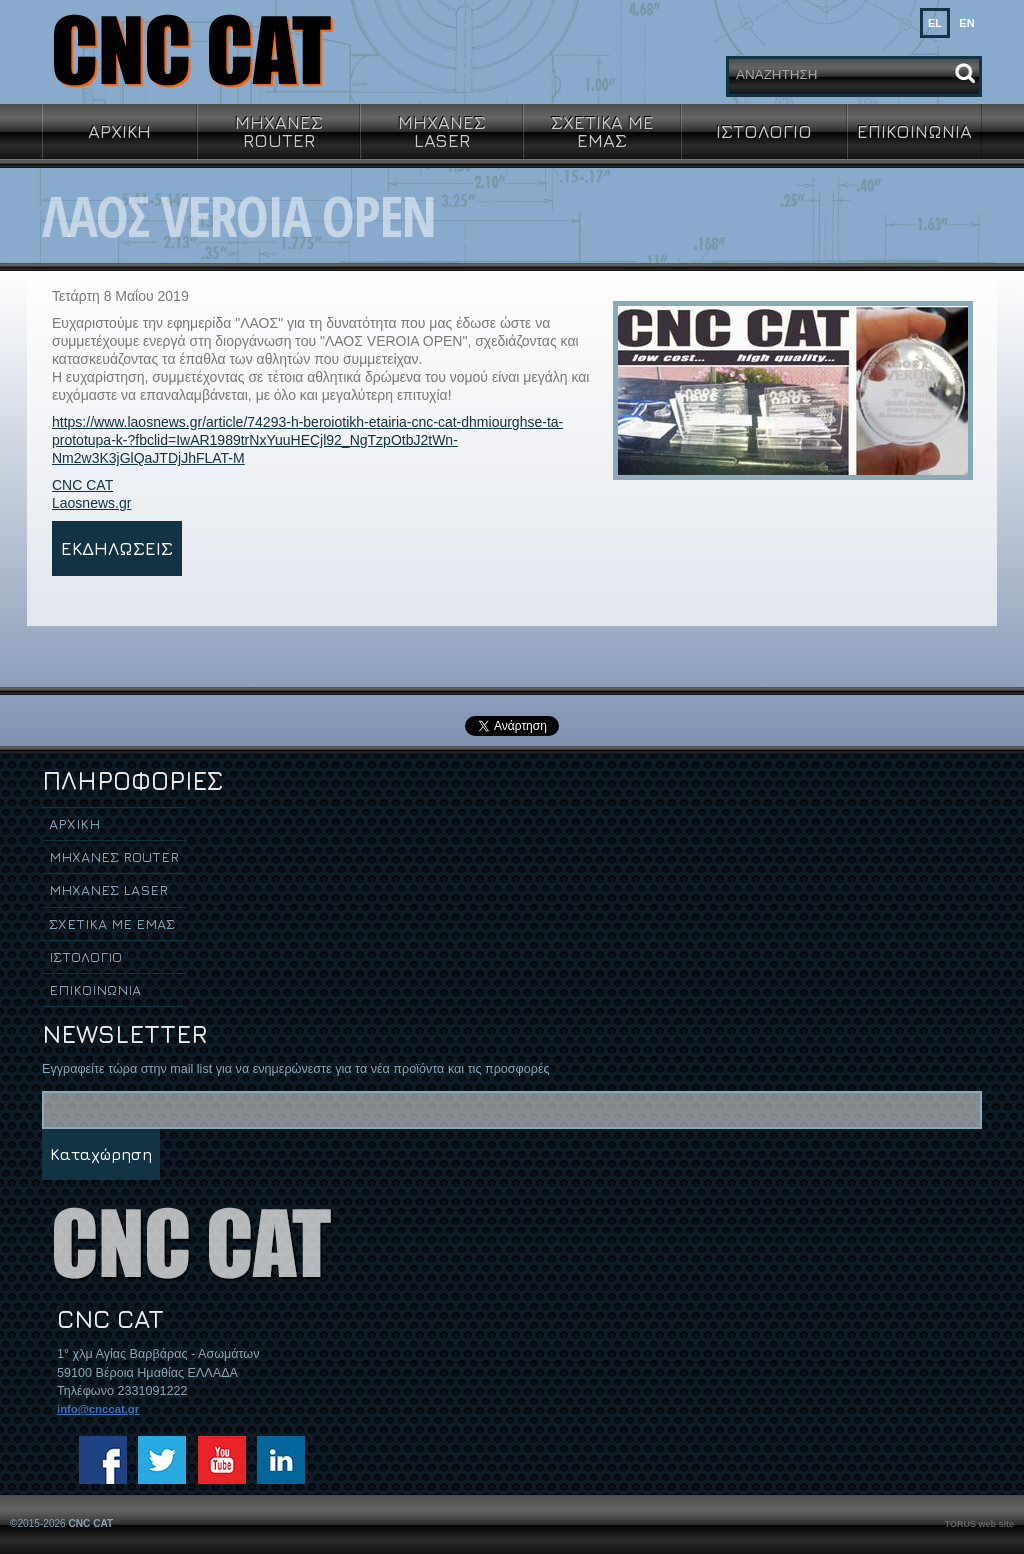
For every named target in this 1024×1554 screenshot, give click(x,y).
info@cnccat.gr (98, 1409)
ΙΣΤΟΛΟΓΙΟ (764, 131)
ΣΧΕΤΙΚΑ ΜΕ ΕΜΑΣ (602, 131)
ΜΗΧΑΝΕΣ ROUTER (279, 131)
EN (966, 23)
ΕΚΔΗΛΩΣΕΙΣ (117, 548)
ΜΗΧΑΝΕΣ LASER (442, 131)
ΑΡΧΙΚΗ (119, 131)
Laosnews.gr (91, 503)
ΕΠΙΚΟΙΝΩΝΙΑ (914, 131)
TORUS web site (979, 1524)
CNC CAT (82, 485)
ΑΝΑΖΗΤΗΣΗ (776, 74)
